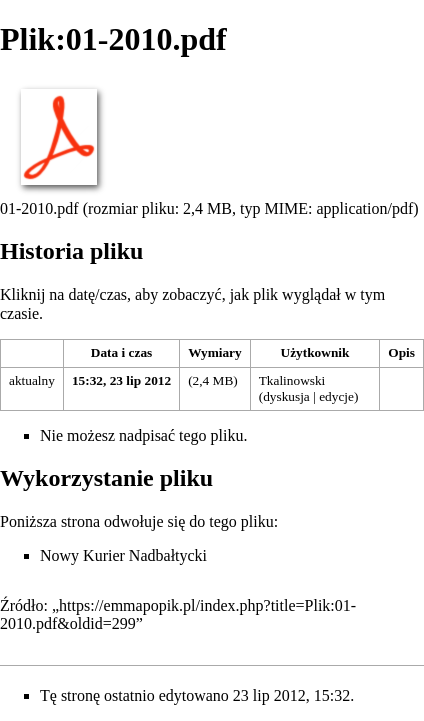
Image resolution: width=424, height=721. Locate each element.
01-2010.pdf (39, 208)
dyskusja (286, 396)
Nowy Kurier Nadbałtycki (123, 555)
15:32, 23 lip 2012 (121, 380)
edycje (336, 396)
